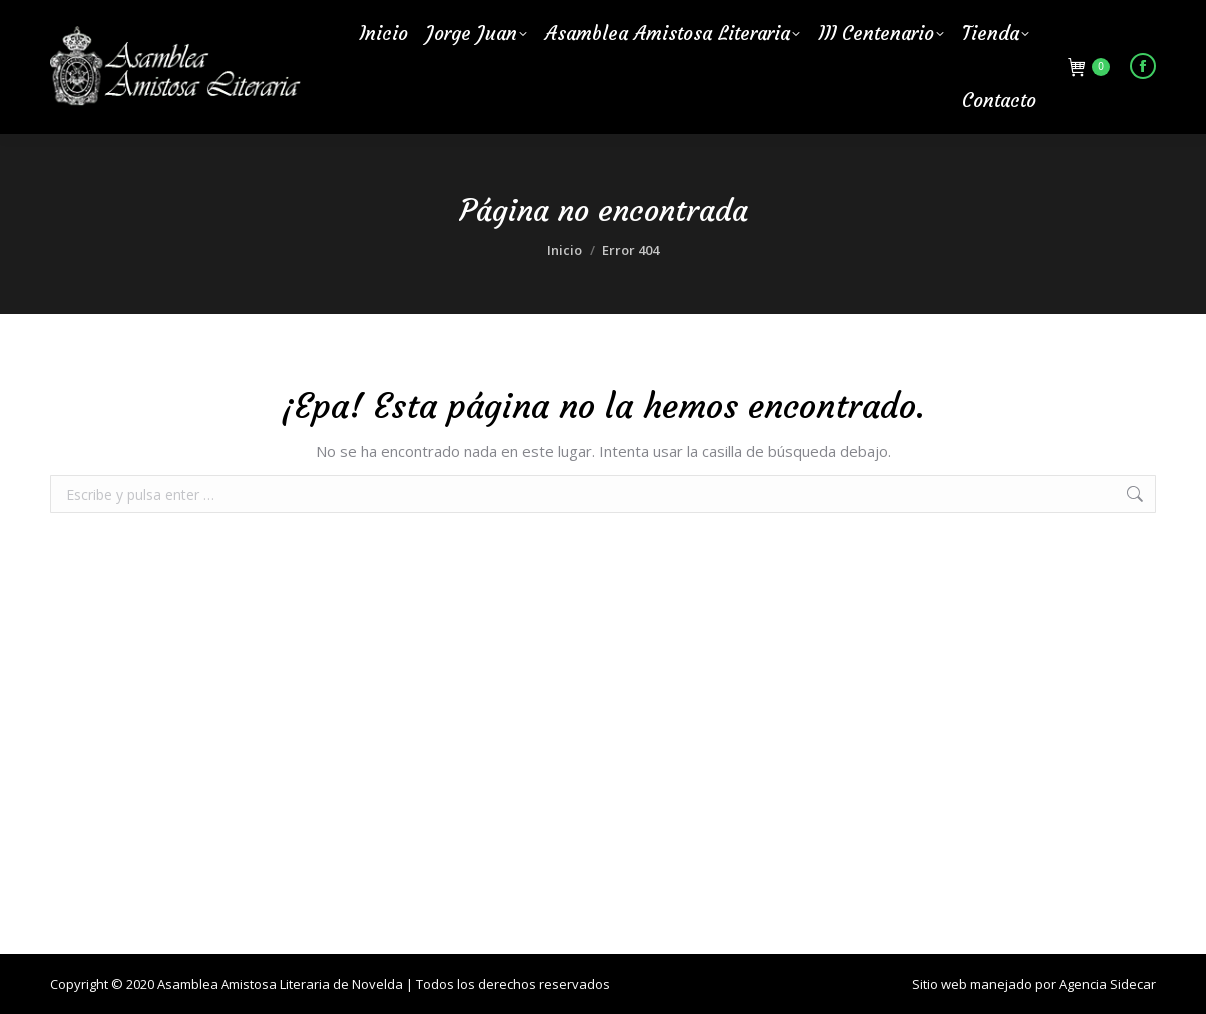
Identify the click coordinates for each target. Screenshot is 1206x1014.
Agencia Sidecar (1107, 984)
